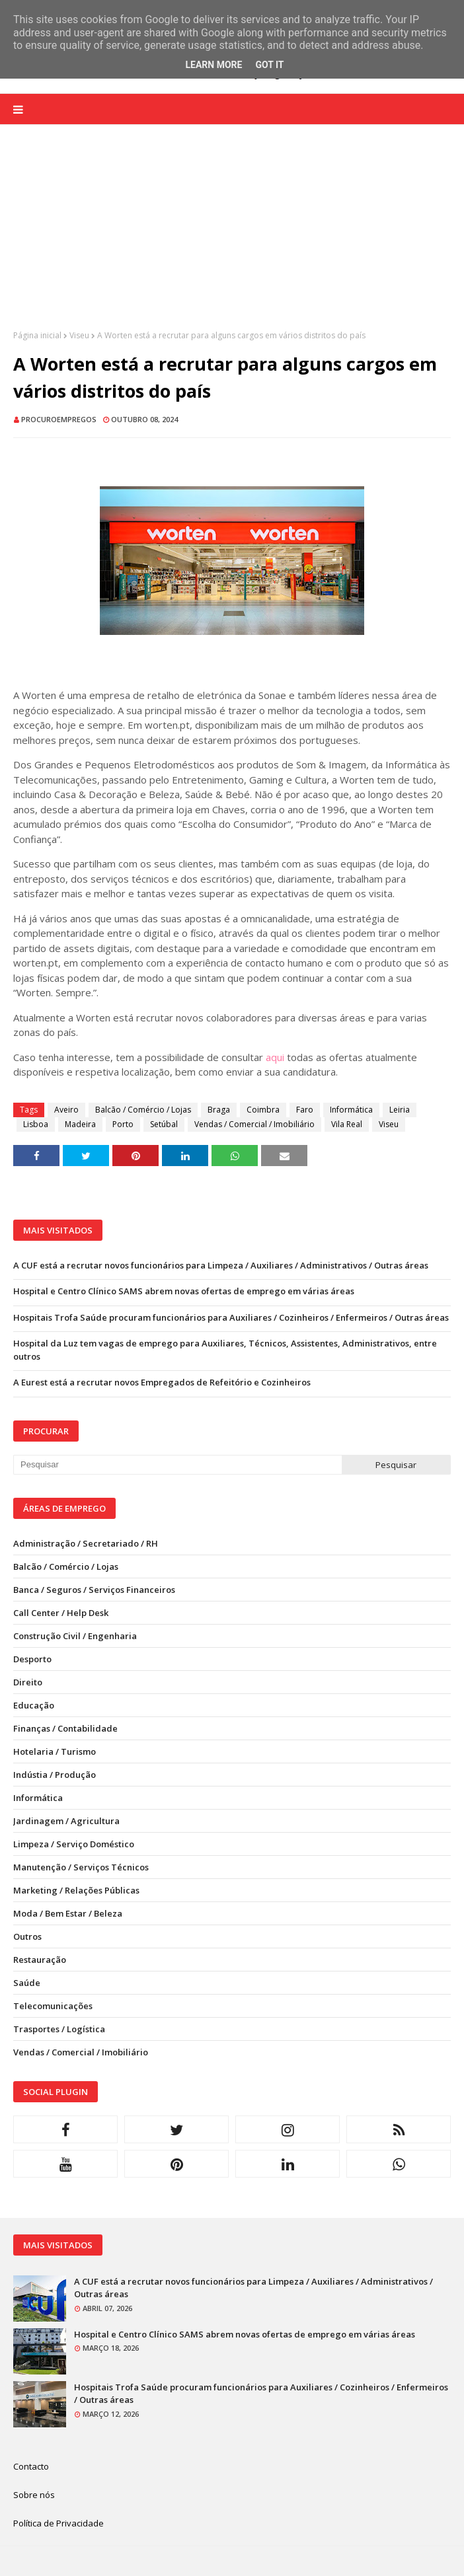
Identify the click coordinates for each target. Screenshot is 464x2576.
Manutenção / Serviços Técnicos (81, 1867)
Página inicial (37, 335)
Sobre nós (34, 2495)
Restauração (39, 1960)
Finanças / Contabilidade (65, 1728)
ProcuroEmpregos (59, 419)
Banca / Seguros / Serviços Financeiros (94, 1590)
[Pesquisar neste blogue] (177, 1465)
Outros (27, 1936)
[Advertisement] (232, 237)
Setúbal (164, 1124)
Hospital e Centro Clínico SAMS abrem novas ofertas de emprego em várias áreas (183, 1291)
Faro (304, 1109)
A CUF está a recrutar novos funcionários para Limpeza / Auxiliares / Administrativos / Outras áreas (220, 1265)
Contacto (31, 2466)
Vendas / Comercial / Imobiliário (254, 1124)
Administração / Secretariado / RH (85, 1543)
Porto (123, 1124)
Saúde (26, 1983)
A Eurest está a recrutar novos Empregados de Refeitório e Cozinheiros (162, 1382)
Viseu (79, 335)
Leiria (399, 1109)
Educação (33, 1705)
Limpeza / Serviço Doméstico (73, 1844)
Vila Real (346, 1124)
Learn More (213, 64)
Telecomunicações (53, 2006)
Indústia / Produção (54, 1775)
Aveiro (66, 1109)
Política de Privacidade (58, 2523)
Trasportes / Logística (59, 2029)
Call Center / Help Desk (60, 1613)
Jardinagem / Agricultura (66, 1821)
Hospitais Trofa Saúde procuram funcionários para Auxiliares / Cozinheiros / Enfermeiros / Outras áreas (231, 1317)
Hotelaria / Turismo (54, 1751)
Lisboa (35, 1124)
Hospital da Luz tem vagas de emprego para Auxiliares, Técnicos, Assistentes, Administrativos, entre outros (225, 1349)
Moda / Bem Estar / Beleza (67, 1913)
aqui (275, 1057)
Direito (27, 1682)
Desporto (32, 1659)
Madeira (80, 1124)
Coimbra (263, 1109)
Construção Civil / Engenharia (75, 1636)
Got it (269, 64)
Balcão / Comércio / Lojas (143, 1109)
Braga (219, 1109)
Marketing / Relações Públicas (76, 1890)
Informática (351, 1109)
